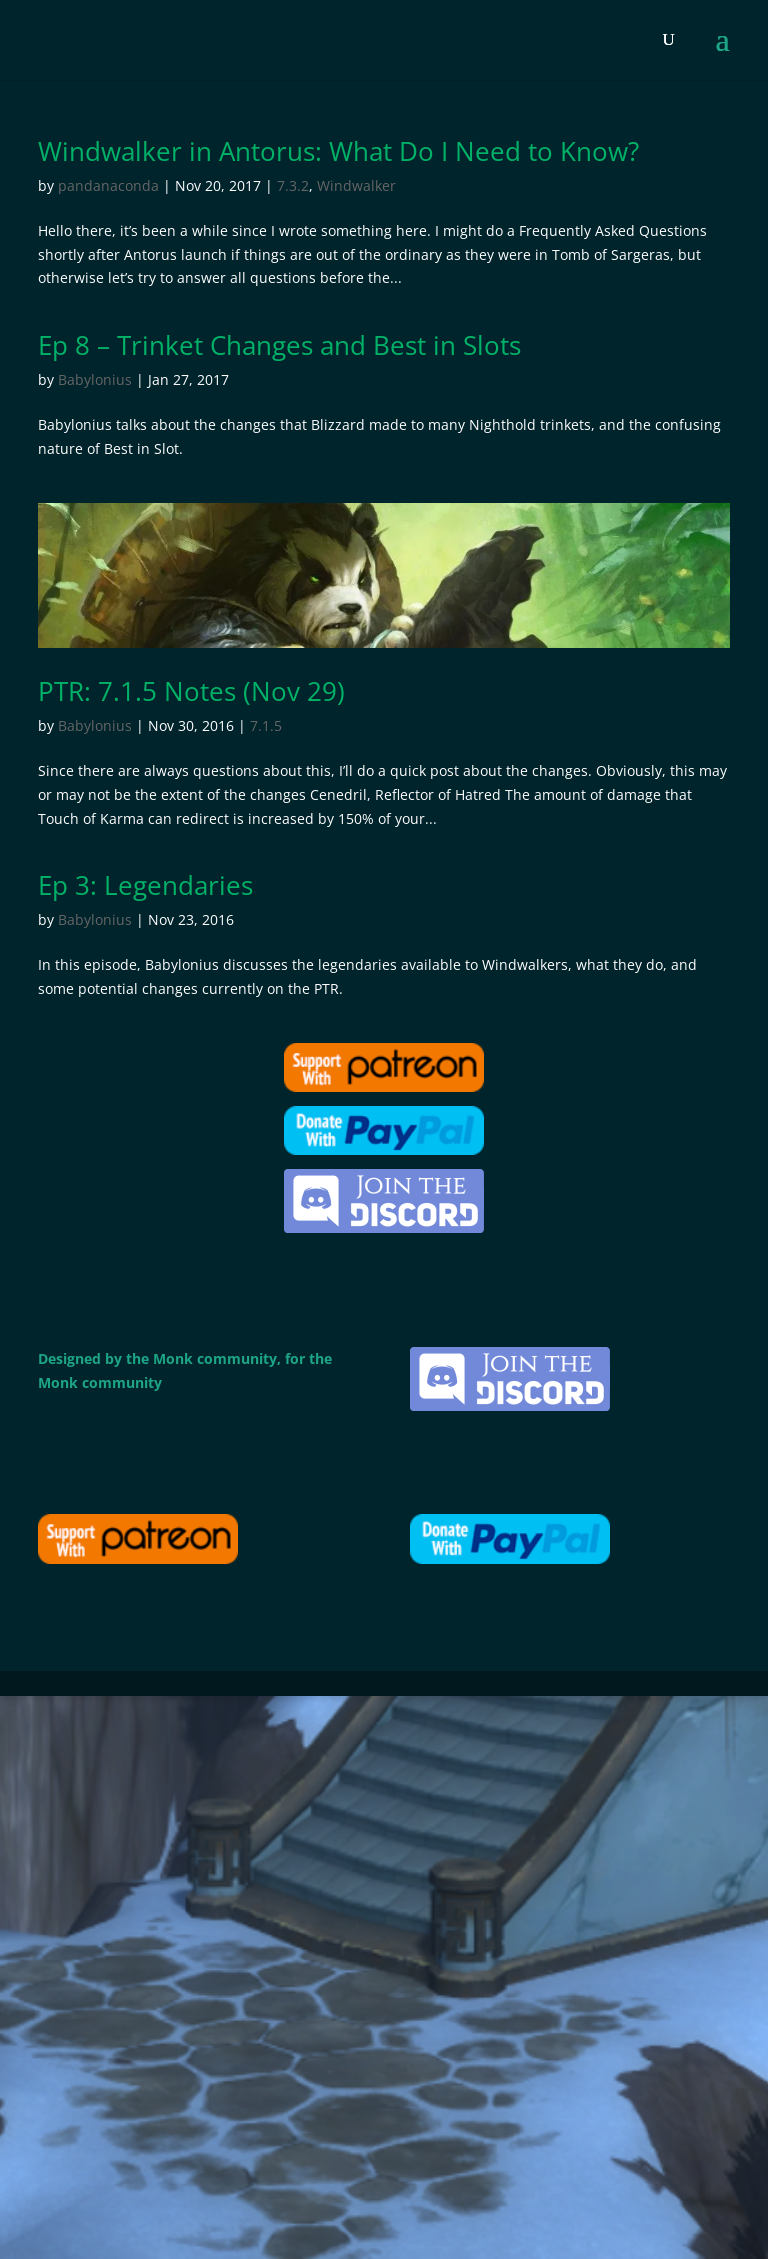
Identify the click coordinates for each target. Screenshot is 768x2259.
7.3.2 (293, 185)
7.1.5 (266, 725)
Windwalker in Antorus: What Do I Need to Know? (338, 151)
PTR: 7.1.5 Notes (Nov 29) (191, 691)
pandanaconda (108, 185)
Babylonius (95, 379)
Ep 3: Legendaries (145, 885)
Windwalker (356, 185)
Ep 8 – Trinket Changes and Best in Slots (279, 345)
